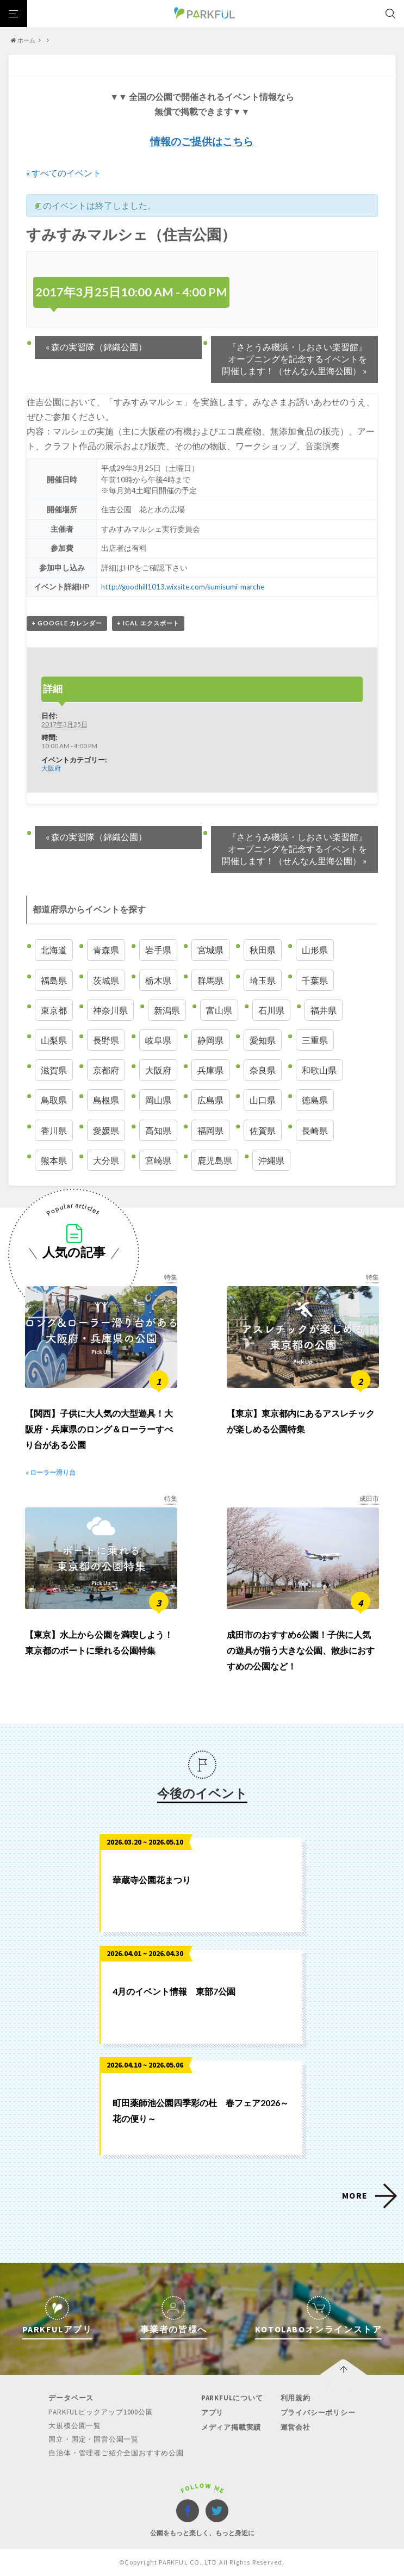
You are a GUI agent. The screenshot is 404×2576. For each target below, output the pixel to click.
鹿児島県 (214, 1160)
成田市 (369, 1498)
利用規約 (295, 2397)
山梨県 (54, 1040)
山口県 (263, 1100)
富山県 (219, 1010)
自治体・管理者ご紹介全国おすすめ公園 (115, 2452)
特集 (170, 1277)
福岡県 (210, 1130)
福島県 (54, 980)
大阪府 (51, 768)
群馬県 (210, 980)
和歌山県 (319, 1070)
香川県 (54, 1130)
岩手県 (158, 950)
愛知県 (263, 1040)
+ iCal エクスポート (148, 622)
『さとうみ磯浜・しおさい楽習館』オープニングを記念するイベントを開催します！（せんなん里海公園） (294, 359)
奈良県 (263, 1070)
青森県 (106, 950)
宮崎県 (158, 1160)
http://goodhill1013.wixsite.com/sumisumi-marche (182, 586)
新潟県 (167, 1010)
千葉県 (315, 980)
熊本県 (54, 1160)
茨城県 (106, 980)
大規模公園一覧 (74, 2425)
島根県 (106, 1100)
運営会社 (295, 2427)
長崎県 (315, 1130)
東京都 (54, 1010)
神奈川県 (110, 1010)
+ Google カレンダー (67, 622)
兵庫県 (210, 1070)
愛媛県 (106, 1130)
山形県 (315, 950)
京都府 (106, 1070)
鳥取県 (54, 1100)
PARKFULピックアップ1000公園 (100, 2412)
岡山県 (158, 1100)
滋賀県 (54, 1070)
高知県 (158, 1130)
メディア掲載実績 (231, 2427)
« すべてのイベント (63, 172)
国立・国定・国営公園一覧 (93, 2439)
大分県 (106, 1160)
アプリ (212, 2412)
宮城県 (210, 950)
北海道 (54, 950)
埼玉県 (263, 980)
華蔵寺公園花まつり (152, 1879)
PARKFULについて (232, 2397)
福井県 (323, 1010)
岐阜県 (158, 1040)
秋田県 (263, 950)
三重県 (315, 1040)
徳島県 (315, 1100)
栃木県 (158, 980)
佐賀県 (263, 1130)
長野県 (106, 1040)
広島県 (210, 1100)
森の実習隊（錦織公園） (96, 347)
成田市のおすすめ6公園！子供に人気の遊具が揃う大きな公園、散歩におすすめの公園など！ (301, 1650)
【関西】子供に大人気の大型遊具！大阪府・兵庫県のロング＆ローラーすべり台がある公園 (99, 1429)
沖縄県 (271, 1160)
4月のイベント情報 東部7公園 (174, 1991)
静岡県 (210, 1040)
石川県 (271, 1010)
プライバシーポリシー (318, 2412)
